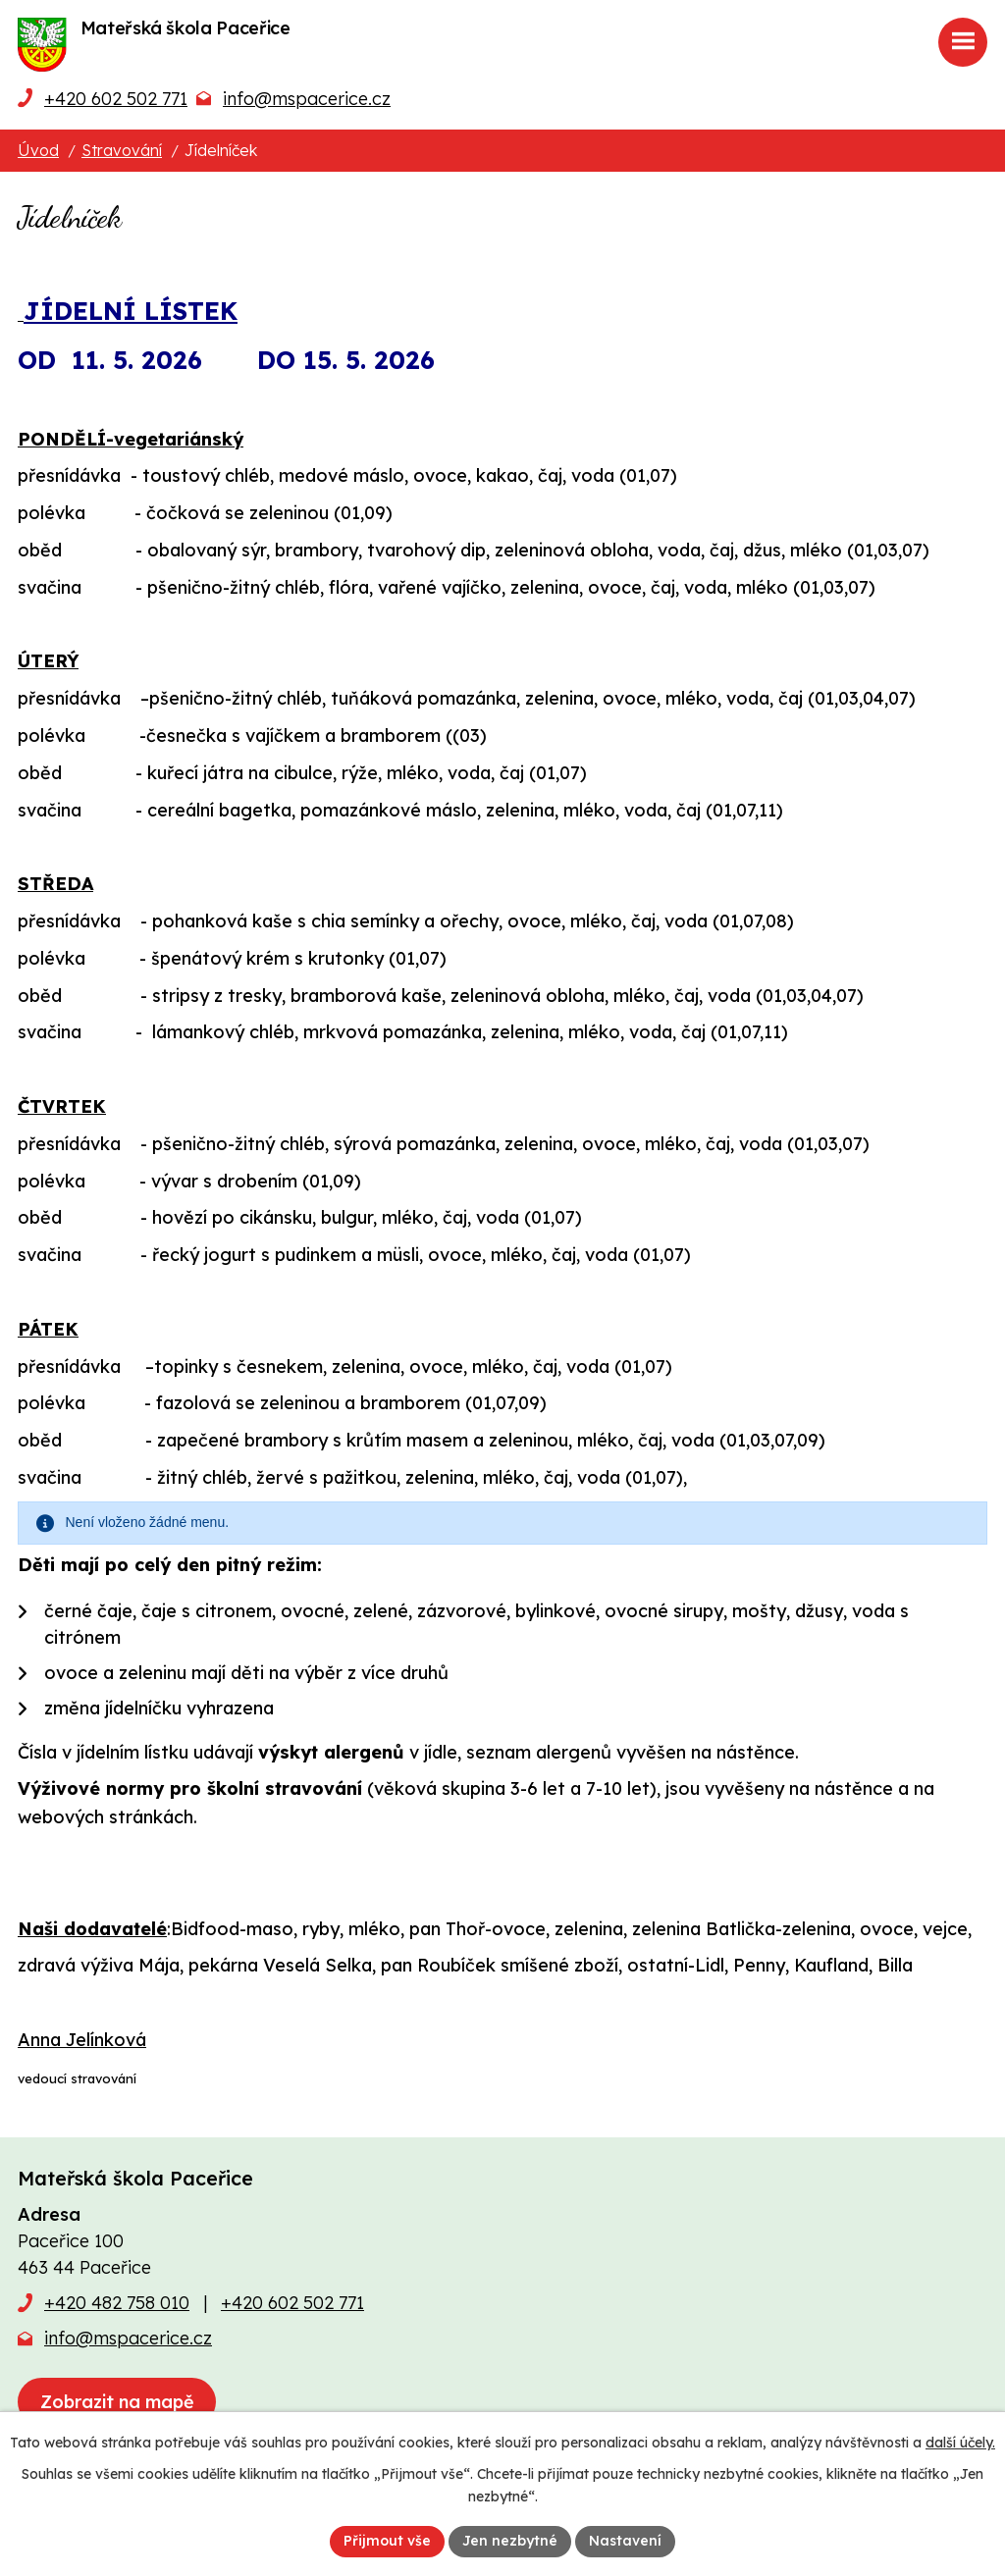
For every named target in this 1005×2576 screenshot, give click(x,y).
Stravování (121, 150)
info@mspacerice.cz (307, 98)
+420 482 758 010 (116, 2302)
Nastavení (625, 2541)
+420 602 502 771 (115, 98)
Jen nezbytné (509, 2541)
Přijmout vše (387, 2541)
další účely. (960, 2442)
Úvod (38, 150)
